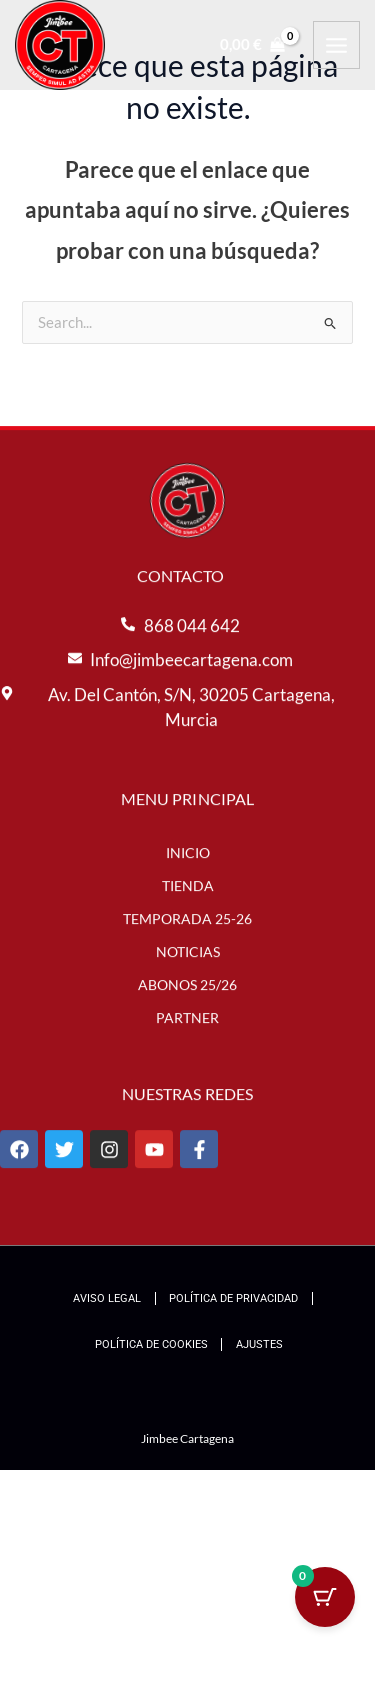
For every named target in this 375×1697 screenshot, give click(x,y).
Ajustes (259, 1344)
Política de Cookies (151, 1344)
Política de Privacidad (233, 1298)
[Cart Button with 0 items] (325, 1597)
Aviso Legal (107, 1298)
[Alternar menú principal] (336, 44)
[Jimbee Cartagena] (60, 45)
